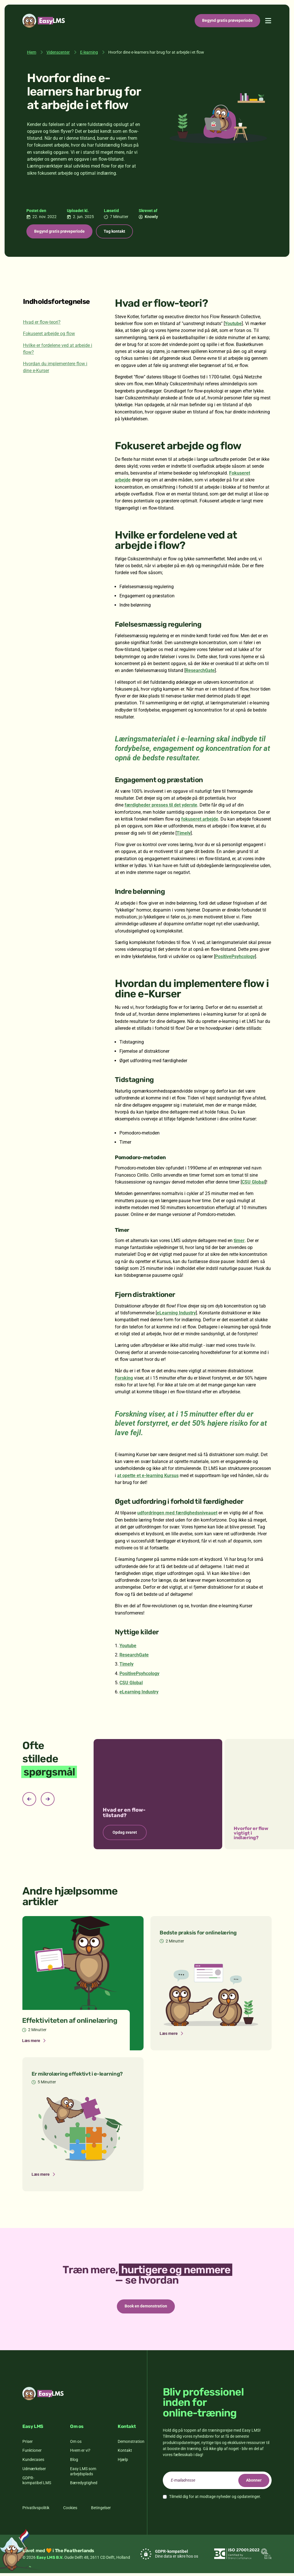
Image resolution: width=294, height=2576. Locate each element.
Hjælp (123, 2462)
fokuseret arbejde (199, 820)
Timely (184, 834)
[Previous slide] (29, 1800)
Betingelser (101, 2510)
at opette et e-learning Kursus (148, 1477)
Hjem (31, 52)
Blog (74, 2462)
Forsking (124, 1379)
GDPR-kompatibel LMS (36, 2483)
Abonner (252, 2483)
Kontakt (125, 2453)
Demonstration (131, 2444)
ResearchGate (200, 672)
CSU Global (253, 1183)
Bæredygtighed (83, 2486)
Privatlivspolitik (35, 2510)
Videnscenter (58, 52)
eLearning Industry (176, 1314)
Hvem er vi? (80, 2453)
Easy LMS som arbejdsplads (83, 2474)
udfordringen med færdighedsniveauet (177, 1514)
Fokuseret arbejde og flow (49, 335)
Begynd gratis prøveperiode (227, 20)
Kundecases (33, 2462)
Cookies (70, 2510)
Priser (27, 2444)
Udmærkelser (34, 2471)
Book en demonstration (146, 2308)
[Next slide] (48, 1800)
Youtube (233, 325)
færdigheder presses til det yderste (161, 806)
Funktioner (32, 2453)
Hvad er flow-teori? (42, 323)
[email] (217, 2483)
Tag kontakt (120, 232)
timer (239, 1242)
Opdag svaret (125, 1833)
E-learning (89, 52)
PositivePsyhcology (235, 958)
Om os (76, 2444)
